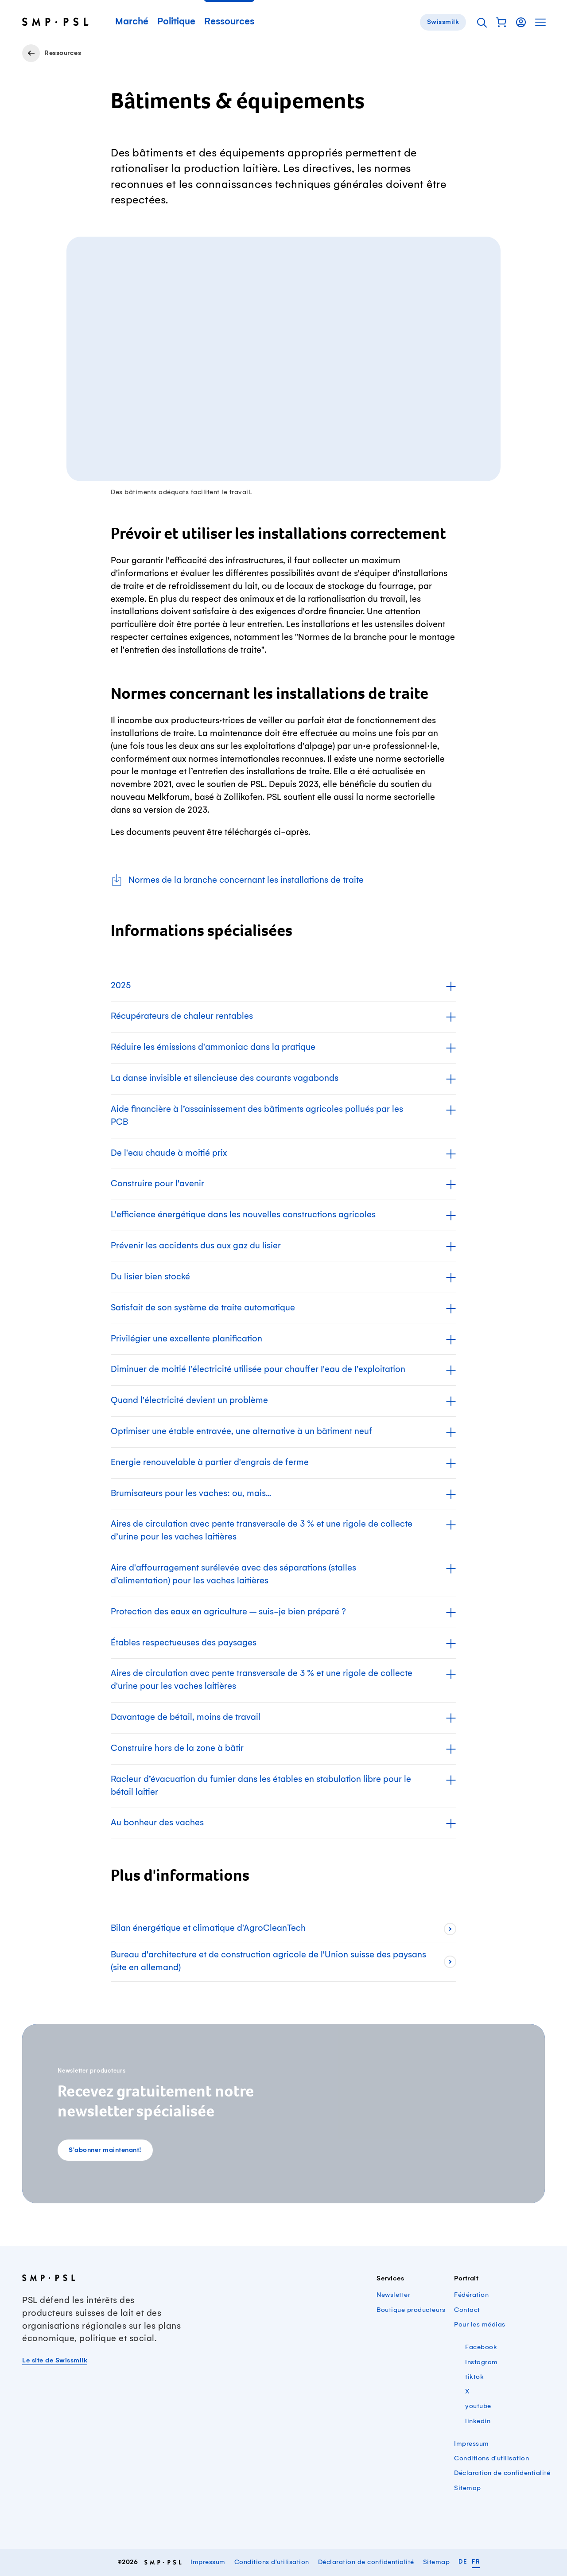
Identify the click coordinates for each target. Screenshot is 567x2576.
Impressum (471, 2443)
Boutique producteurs (411, 2310)
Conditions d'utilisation (491, 2458)
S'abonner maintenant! (105, 2150)
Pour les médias (479, 2324)
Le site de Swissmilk (54, 2360)
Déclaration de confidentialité (502, 2473)
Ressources (229, 22)
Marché (131, 22)
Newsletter (393, 2295)
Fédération (471, 2295)
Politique (176, 22)
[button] (501, 22)
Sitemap (467, 2488)
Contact (467, 2310)
